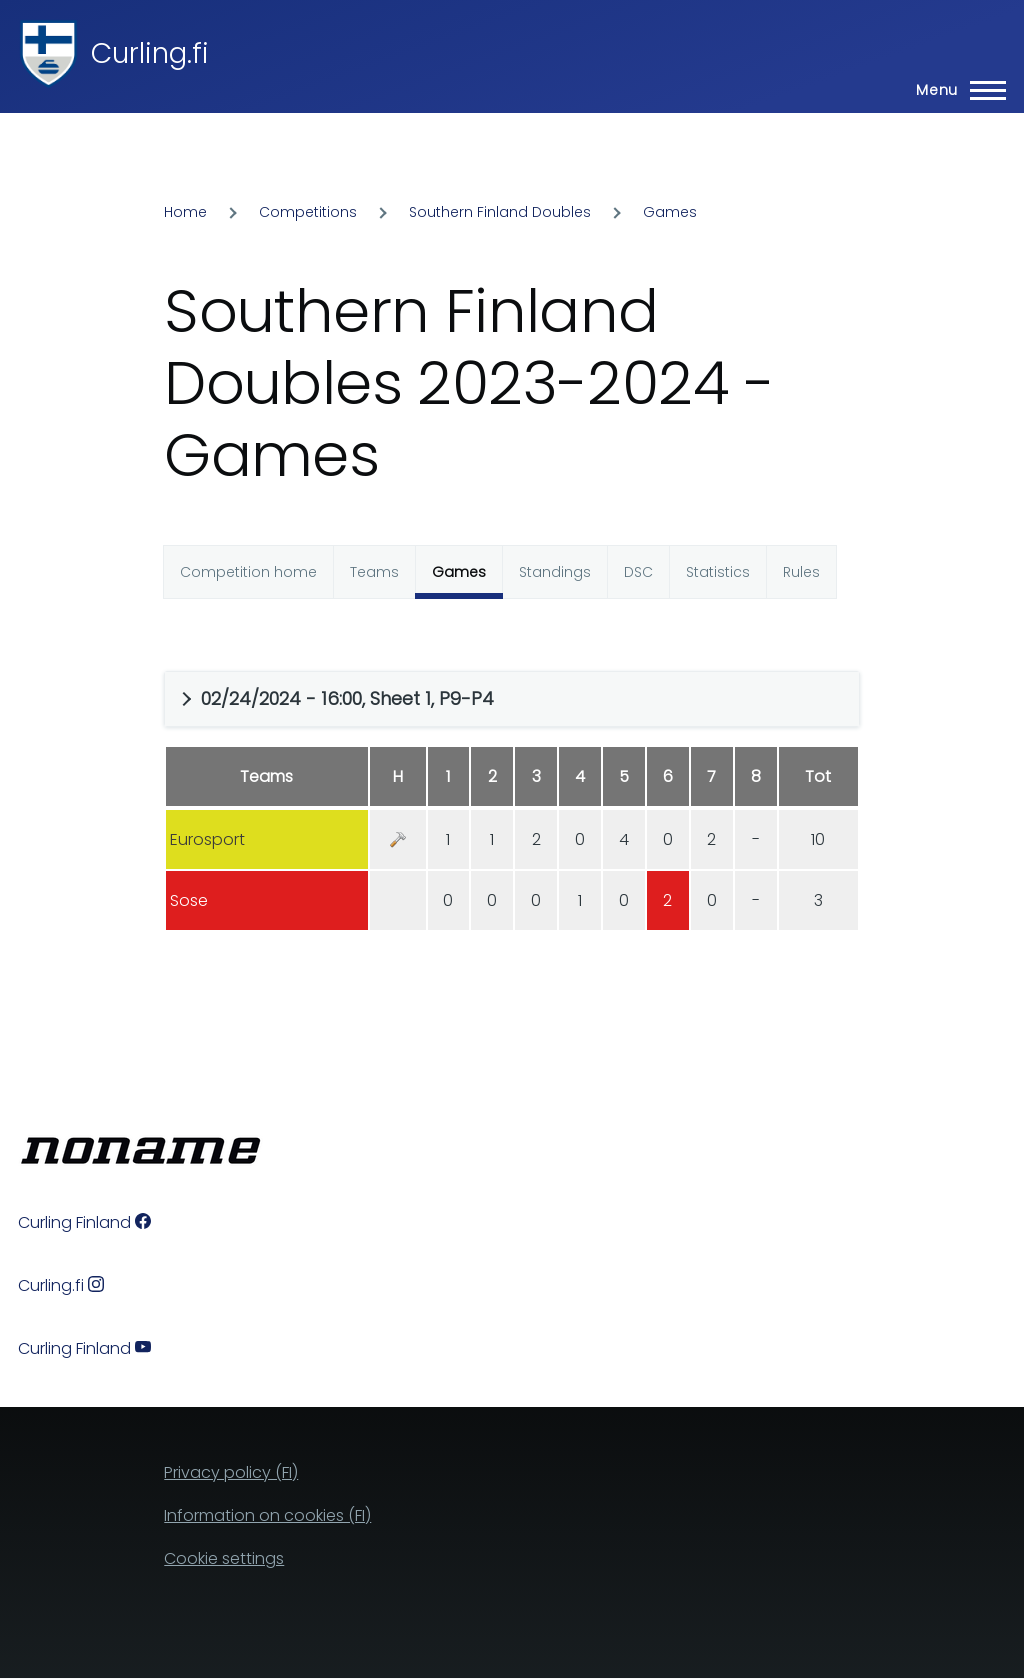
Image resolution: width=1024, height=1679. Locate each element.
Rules (801, 572)
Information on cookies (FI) (267, 1515)
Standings (555, 572)
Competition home (248, 572)
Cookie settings (224, 1558)
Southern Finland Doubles (500, 212)
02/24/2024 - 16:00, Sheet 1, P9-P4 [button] (347, 698)
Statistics (718, 572)
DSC (638, 572)
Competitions (308, 212)
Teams (374, 572)
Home (185, 212)
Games (670, 212)
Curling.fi (150, 53)
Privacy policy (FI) (231, 1472)
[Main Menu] (955, 90)
